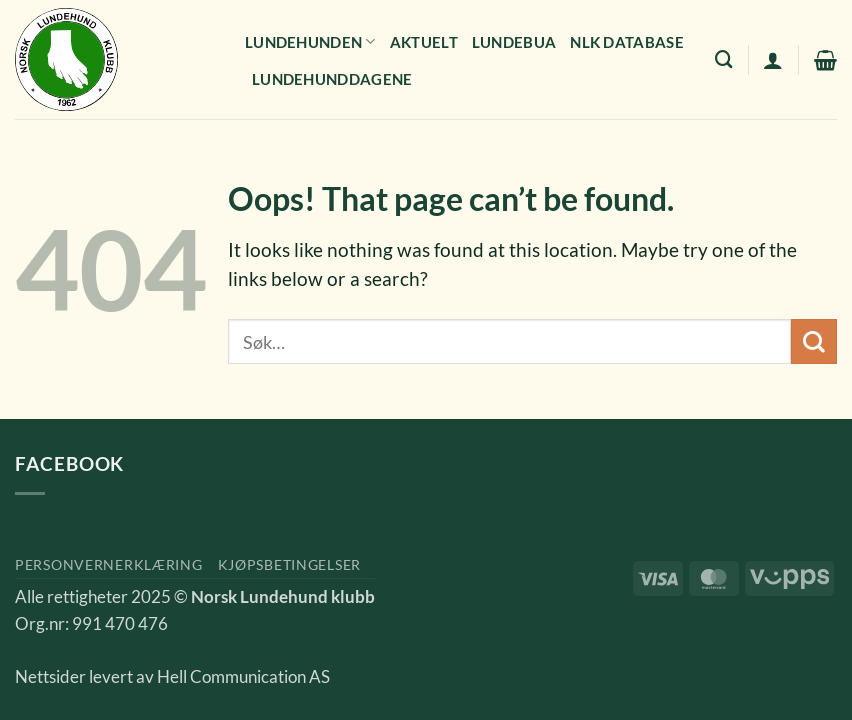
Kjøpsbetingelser (289, 564)
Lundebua (514, 42)
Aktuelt (424, 42)
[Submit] (814, 341)
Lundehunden (310, 41)
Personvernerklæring (109, 564)
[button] (773, 60)
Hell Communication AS (243, 677)
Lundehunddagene (332, 79)
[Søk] (724, 59)
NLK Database (627, 42)
